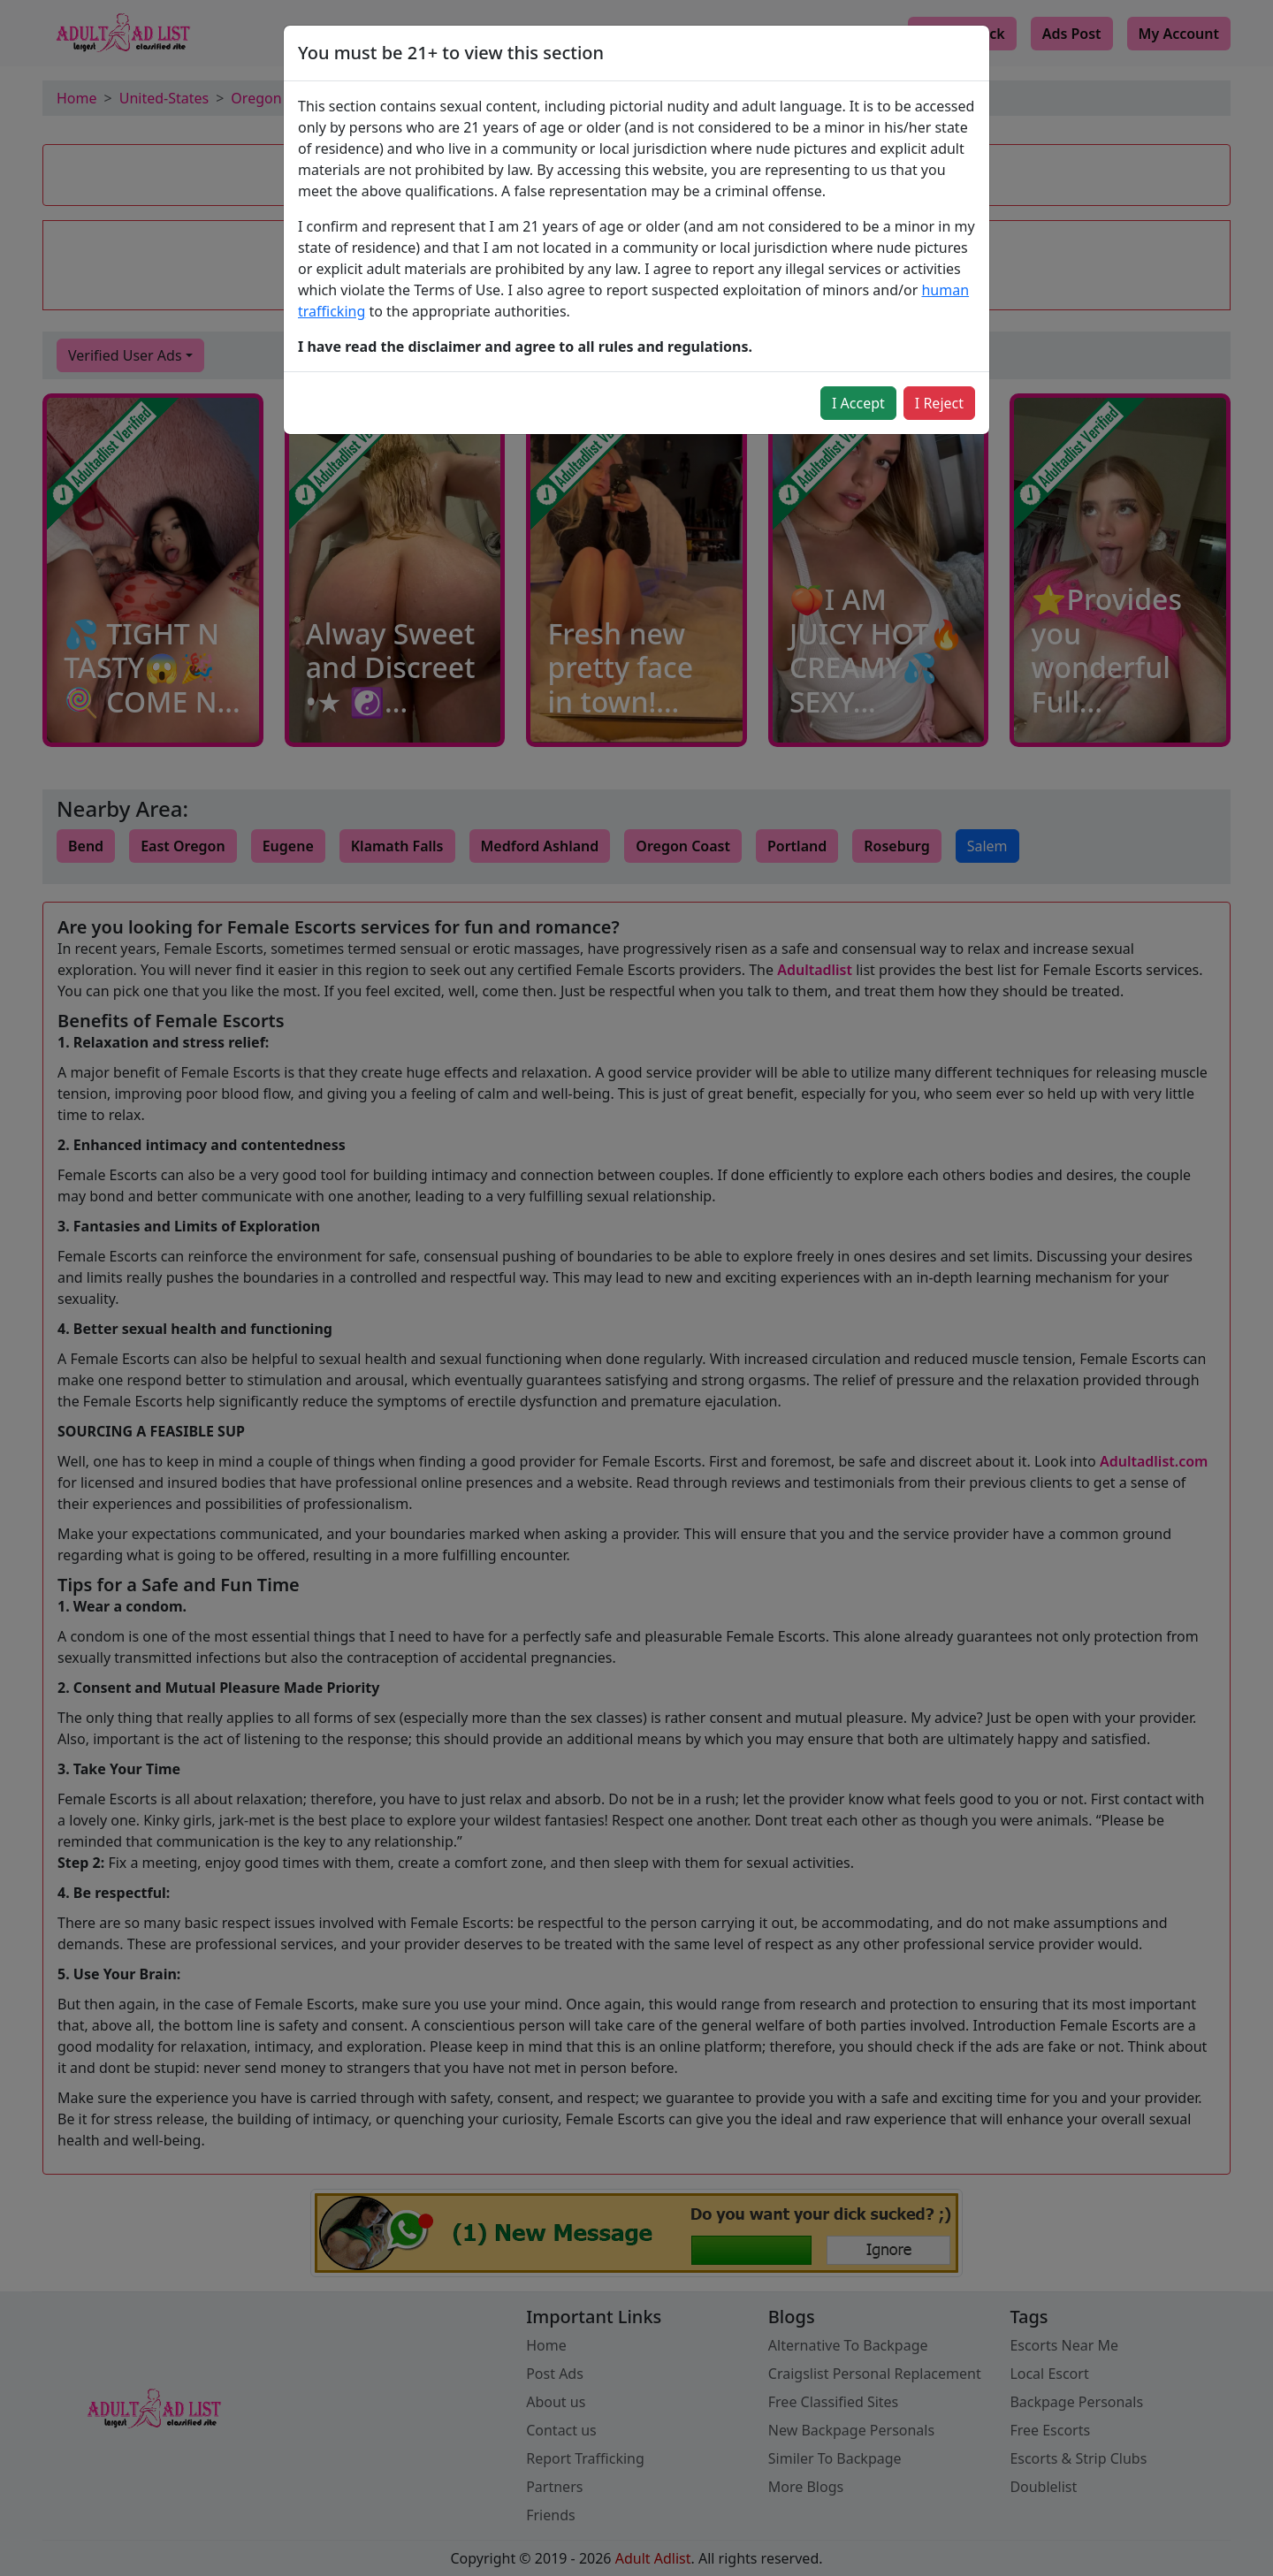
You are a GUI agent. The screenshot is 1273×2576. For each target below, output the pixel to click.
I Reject (939, 403)
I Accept (858, 403)
